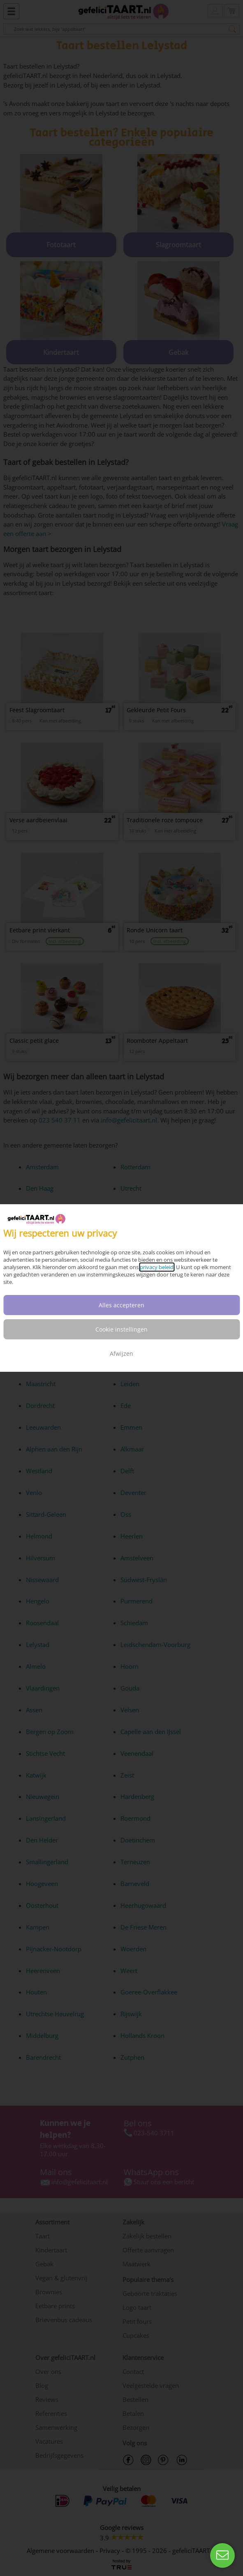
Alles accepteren (121, 1305)
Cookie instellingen (121, 1329)
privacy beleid (157, 1267)
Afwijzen (121, 1353)
